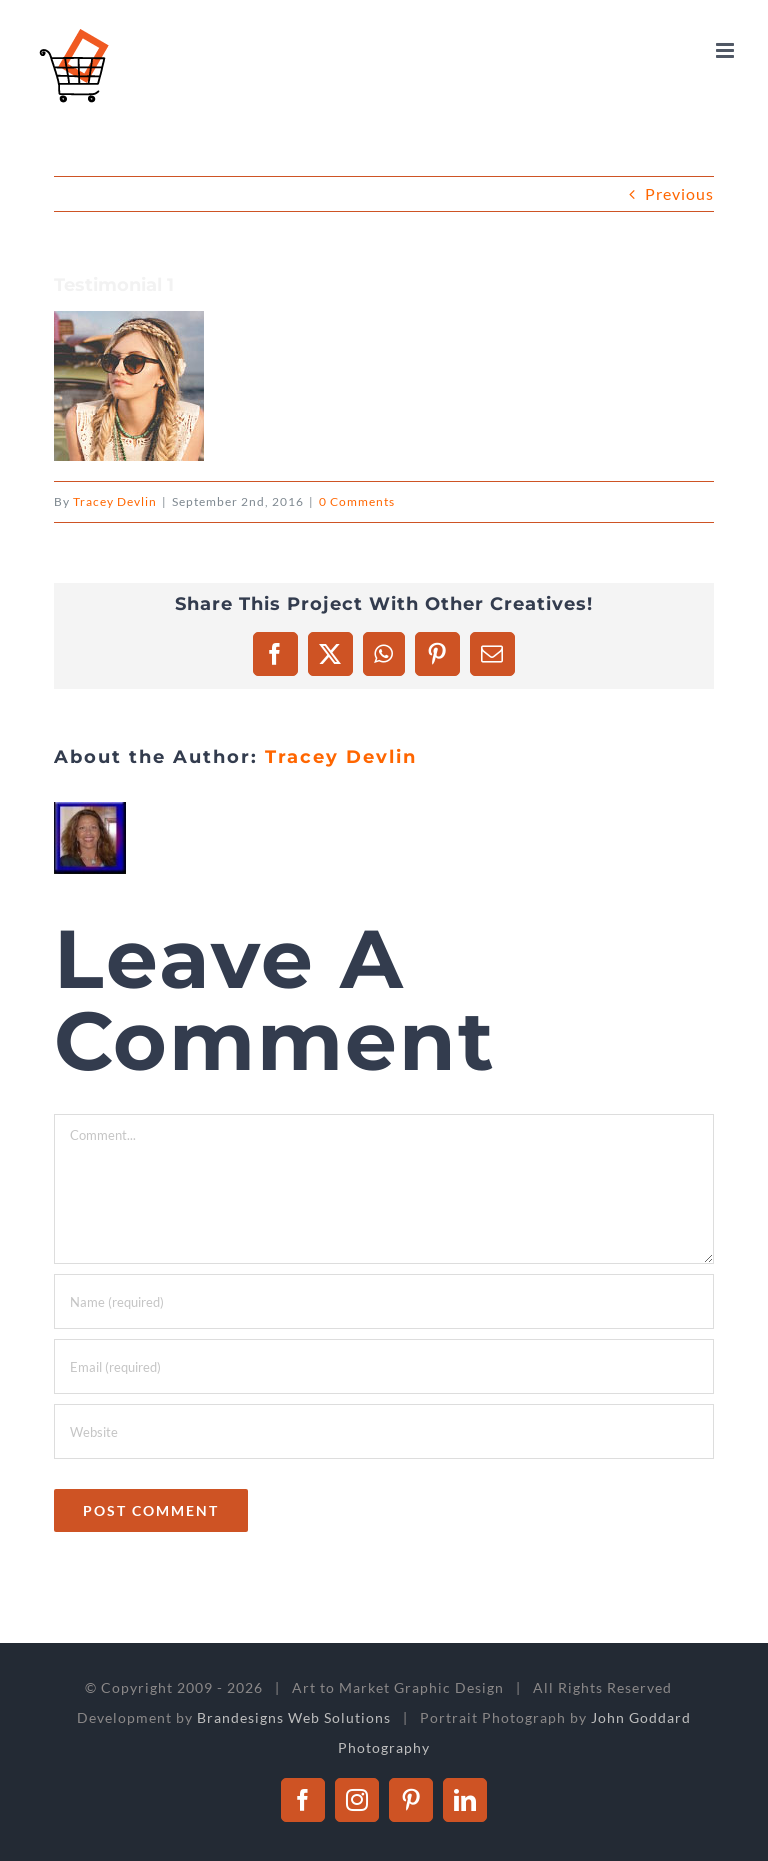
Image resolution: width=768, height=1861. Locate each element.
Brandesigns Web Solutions (294, 1717)
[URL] (384, 1431)
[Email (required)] (384, 1366)
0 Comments (357, 501)
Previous (679, 193)
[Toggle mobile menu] (727, 50)
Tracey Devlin (115, 501)
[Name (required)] (384, 1301)
